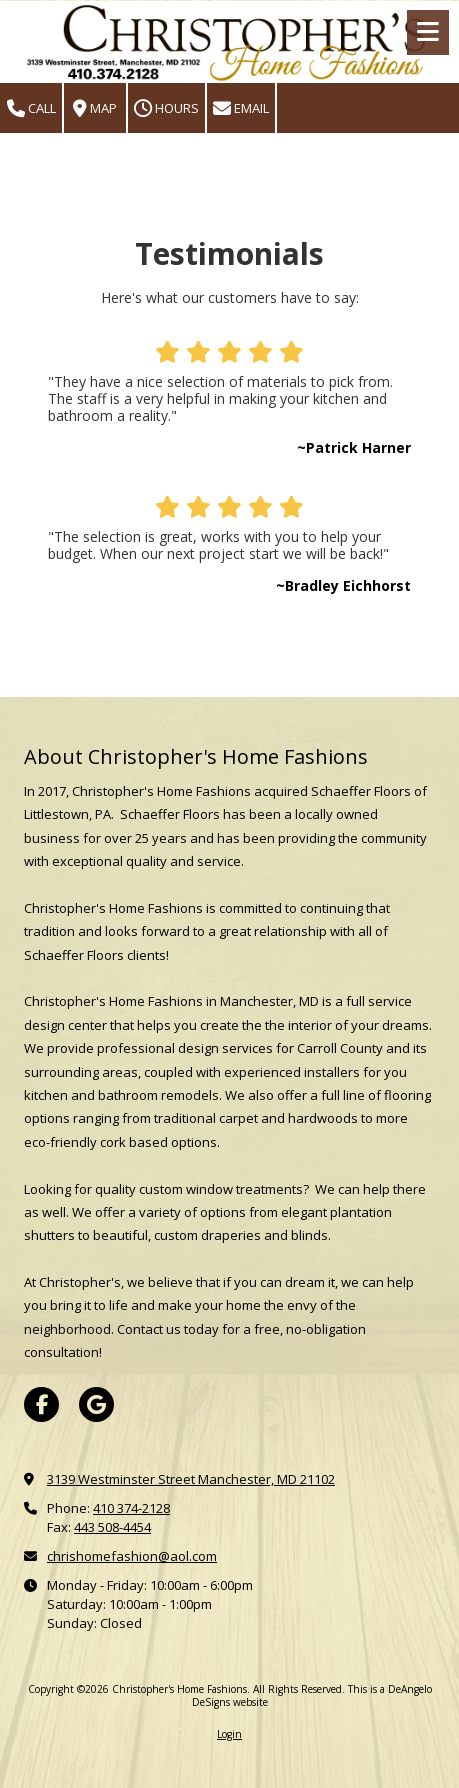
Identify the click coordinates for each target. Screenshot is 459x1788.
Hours (166, 108)
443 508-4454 (112, 1527)
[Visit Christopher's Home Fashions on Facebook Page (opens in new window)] (41, 1404)
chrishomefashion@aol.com (132, 1556)
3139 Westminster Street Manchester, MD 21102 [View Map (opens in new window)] (191, 1479)
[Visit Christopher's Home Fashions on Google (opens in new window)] (96, 1404)
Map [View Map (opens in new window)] (95, 108)
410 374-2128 (131, 1508)
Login (229, 1734)
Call (31, 108)
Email (241, 108)
